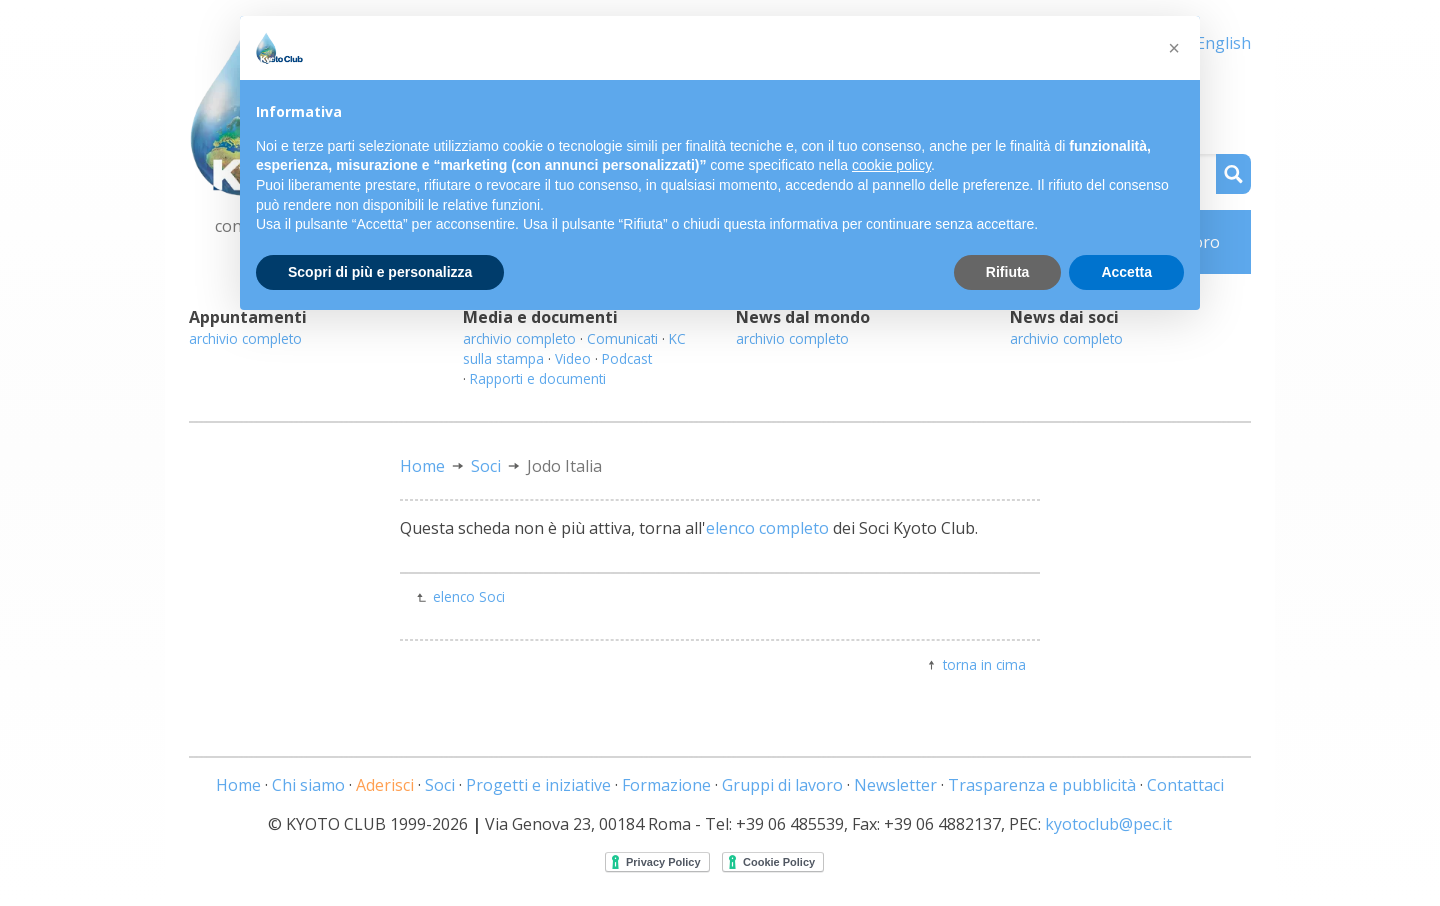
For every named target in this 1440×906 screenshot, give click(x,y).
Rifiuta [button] (1008, 272)
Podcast (627, 358)
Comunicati (622, 338)
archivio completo (245, 338)
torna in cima (984, 664)
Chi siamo (308, 785)
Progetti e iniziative (538, 785)
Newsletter (895, 785)
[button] (1174, 48)
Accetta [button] (1126, 272)
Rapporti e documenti (538, 378)
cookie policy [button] (891, 165)
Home (422, 466)
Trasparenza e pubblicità (1042, 785)
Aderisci (385, 785)
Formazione (666, 785)
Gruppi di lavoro (782, 785)
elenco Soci (469, 596)
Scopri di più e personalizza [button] (380, 272)
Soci (486, 466)
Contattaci (1185, 785)
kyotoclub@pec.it (1108, 824)
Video (573, 358)
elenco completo (767, 528)
